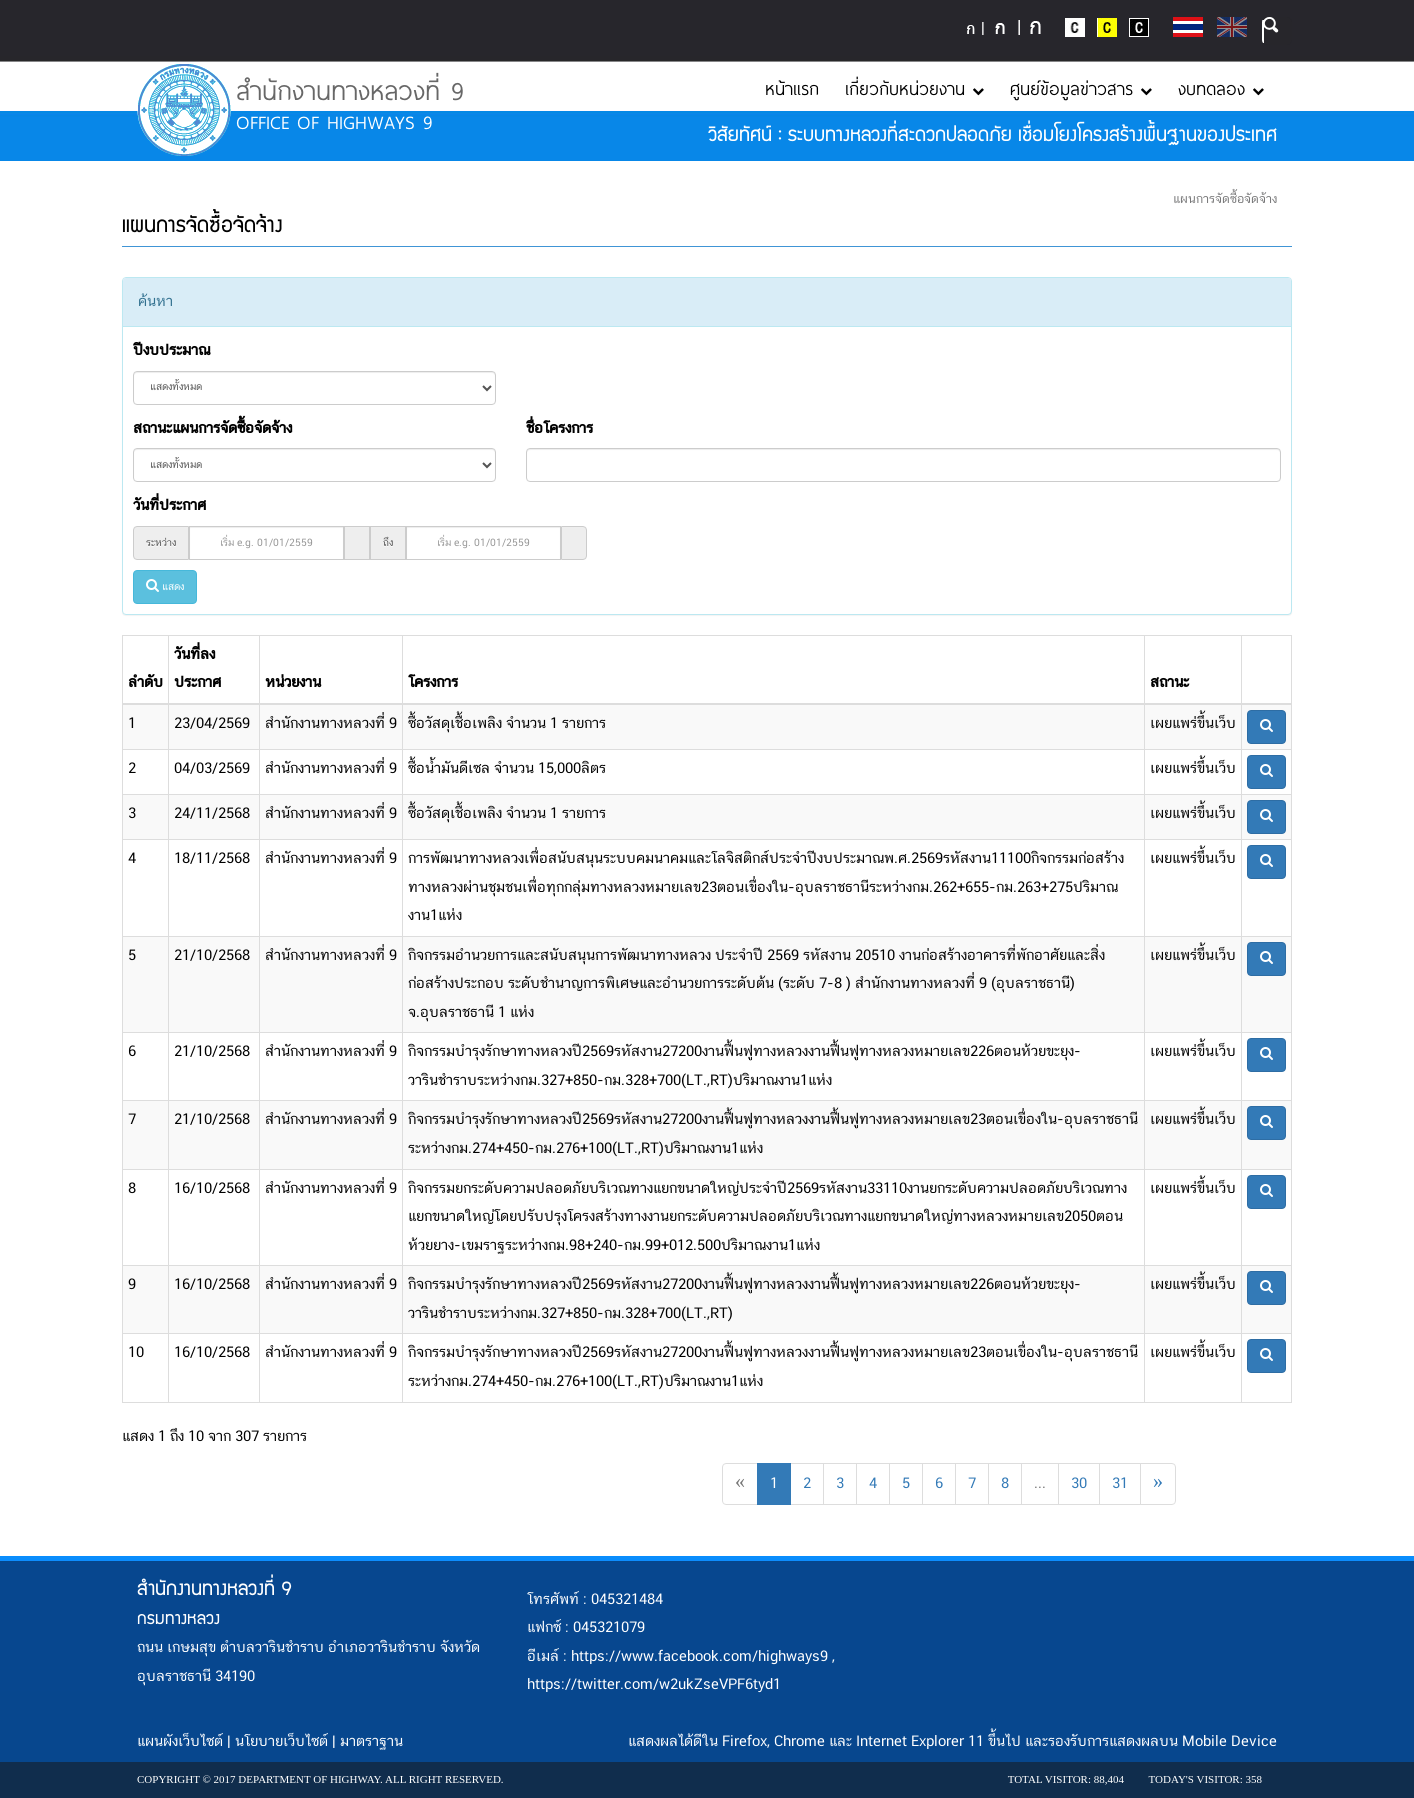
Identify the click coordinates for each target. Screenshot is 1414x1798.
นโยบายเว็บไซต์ (281, 1742)
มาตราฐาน (371, 1742)
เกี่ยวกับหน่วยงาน (914, 88)
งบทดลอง (1221, 88)
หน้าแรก (792, 88)
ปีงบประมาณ (171, 351)
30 (1079, 1484)
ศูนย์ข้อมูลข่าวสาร (1081, 88)
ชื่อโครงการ (559, 429)
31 (1120, 1484)
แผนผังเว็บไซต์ (180, 1742)
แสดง (165, 587)
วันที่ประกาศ (169, 506)
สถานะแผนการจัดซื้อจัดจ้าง (212, 429)
